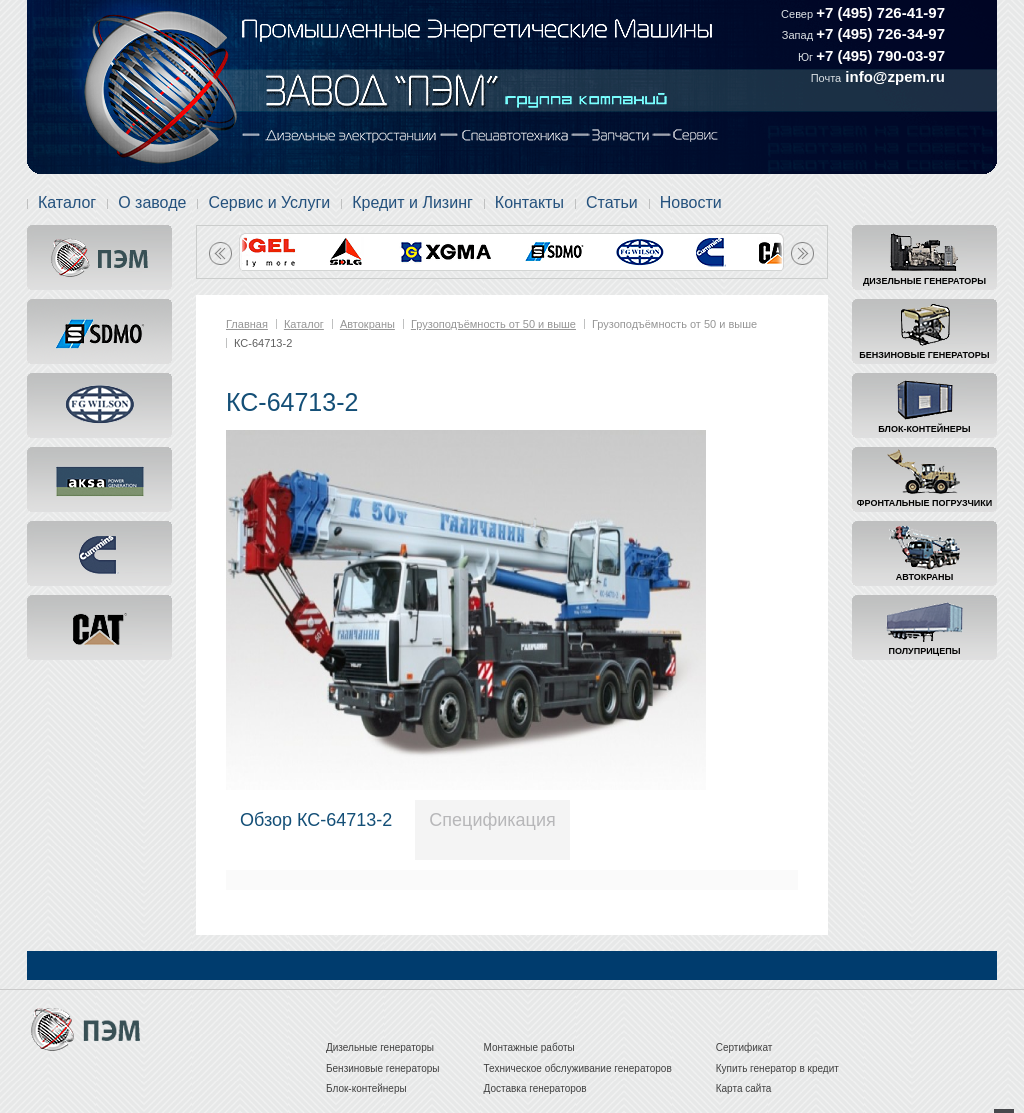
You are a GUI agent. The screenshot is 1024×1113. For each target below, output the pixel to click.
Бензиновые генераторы (924, 355)
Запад (799, 35)
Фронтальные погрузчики (924, 503)
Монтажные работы (529, 1047)
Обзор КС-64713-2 (316, 820)
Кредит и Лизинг (412, 202)
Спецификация (492, 820)
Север (798, 14)
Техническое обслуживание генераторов (578, 1068)
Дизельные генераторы (924, 281)
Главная (247, 324)
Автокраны (924, 577)
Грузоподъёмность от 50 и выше (493, 324)
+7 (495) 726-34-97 (880, 33)
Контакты (529, 202)
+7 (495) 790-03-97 (880, 55)
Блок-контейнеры (924, 429)
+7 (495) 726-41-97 (880, 12)
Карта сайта (744, 1088)
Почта (826, 78)
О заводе (152, 202)
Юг (807, 57)
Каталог (67, 202)
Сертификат (744, 1047)
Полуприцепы (925, 651)
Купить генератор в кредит (777, 1068)
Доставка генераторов (535, 1088)
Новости (691, 202)
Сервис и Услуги (269, 202)
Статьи (612, 202)
